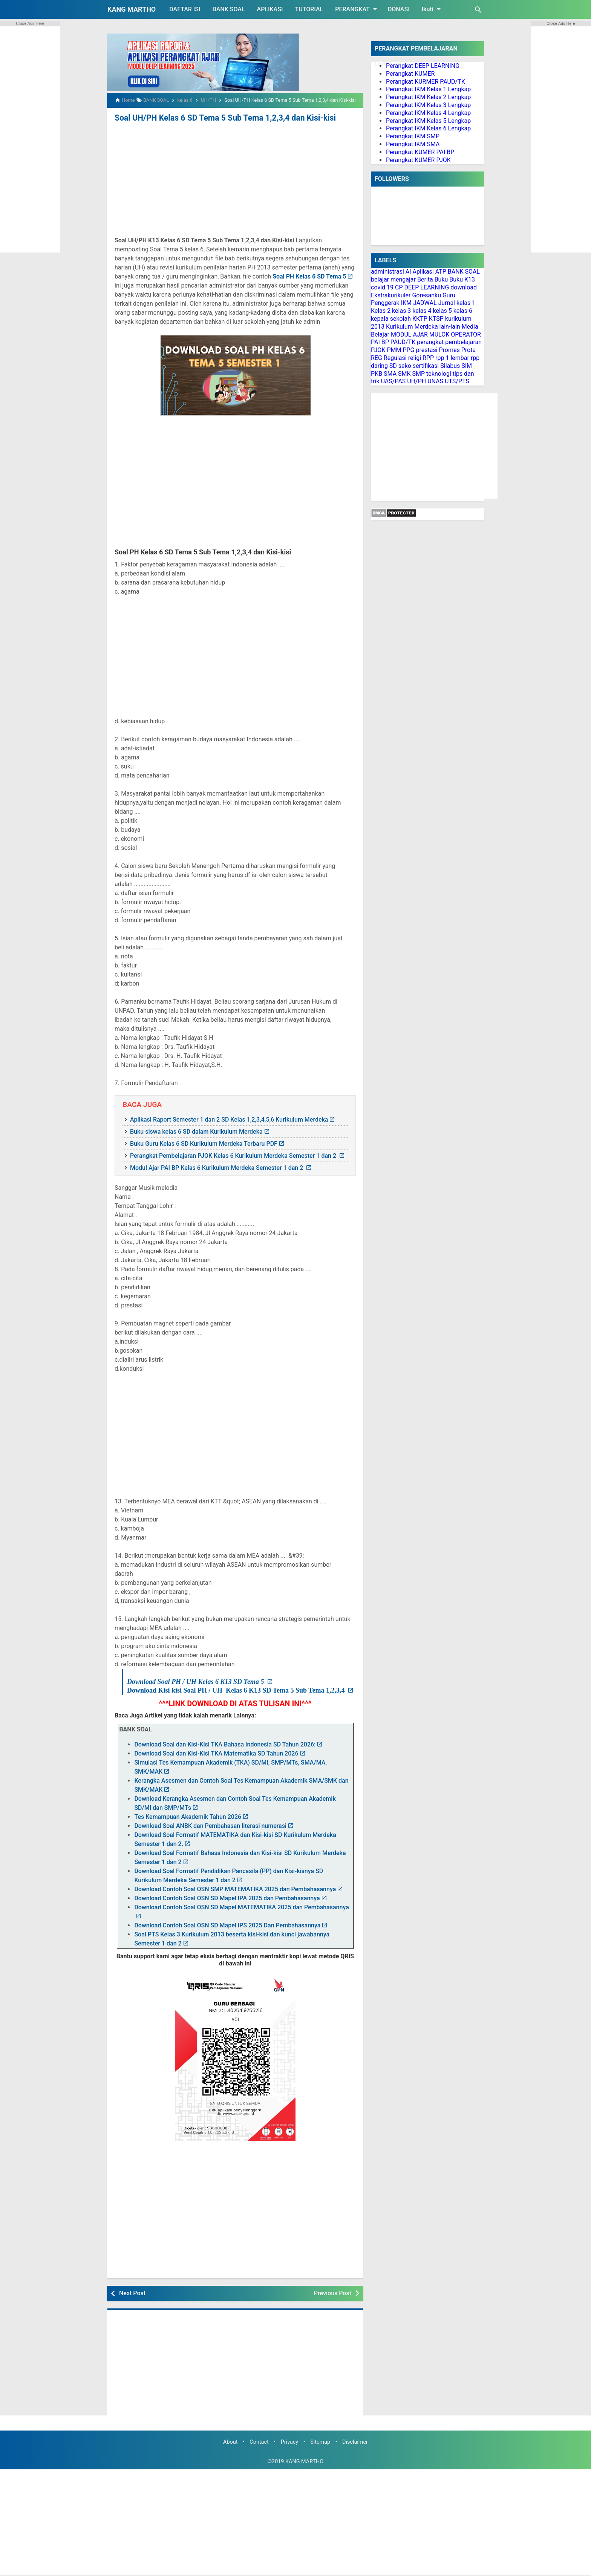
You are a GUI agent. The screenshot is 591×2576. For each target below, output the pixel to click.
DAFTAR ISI (184, 9)
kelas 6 (462, 310)
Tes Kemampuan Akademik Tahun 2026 (187, 1816)
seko (404, 365)
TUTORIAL (309, 9)
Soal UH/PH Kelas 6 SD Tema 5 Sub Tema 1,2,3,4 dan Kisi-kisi (219, 117)
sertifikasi (426, 365)
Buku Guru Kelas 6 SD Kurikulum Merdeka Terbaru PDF (203, 1142)
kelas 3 (401, 310)
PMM (394, 350)
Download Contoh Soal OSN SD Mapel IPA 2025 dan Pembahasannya (227, 1897)
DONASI (399, 9)
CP (399, 287)
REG (376, 357)
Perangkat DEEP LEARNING (422, 65)
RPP (428, 357)
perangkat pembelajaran (449, 342)
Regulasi (395, 357)
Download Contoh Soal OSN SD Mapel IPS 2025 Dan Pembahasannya (227, 1925)
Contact (259, 2441)
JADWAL (425, 302)
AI (408, 271)
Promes (449, 350)
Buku (441, 279)
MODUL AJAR (409, 334)
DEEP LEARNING (426, 287)
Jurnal (446, 302)
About (230, 2441)
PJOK (378, 350)
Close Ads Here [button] (30, 23)
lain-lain (449, 326)
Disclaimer (355, 2441)
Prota (468, 350)
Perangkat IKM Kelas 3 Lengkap (428, 105)
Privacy (290, 2441)
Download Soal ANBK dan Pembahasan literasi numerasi (210, 1825)
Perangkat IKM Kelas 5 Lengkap (428, 120)
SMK (404, 373)
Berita (425, 279)
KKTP (419, 318)
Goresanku (426, 295)
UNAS (435, 381)
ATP (440, 271)
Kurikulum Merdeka (412, 326)
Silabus (450, 365)
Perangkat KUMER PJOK (418, 160)
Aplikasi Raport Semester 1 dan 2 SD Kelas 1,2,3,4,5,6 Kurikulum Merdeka (229, 1118)
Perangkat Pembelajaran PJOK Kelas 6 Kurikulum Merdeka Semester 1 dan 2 (234, 1155)
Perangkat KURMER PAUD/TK (425, 81)
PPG (408, 350)
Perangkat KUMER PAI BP (420, 152)
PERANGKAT (357, 9)
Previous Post (332, 2292)
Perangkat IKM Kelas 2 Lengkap (428, 97)
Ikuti (432, 9)
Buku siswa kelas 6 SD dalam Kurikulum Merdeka (196, 1130)
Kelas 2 (380, 310)
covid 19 (382, 287)
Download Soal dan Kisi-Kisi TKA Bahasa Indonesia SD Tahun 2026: (224, 1744)
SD (393, 365)
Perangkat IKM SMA (413, 144)
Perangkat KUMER (410, 73)
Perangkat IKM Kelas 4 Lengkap (428, 112)
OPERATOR (466, 334)
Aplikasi (423, 271)
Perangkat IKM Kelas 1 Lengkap (428, 89)
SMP (418, 373)
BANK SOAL (229, 9)
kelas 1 (465, 302)
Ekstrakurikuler (390, 295)
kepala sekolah (391, 318)
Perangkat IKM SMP (412, 136)
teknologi (438, 373)
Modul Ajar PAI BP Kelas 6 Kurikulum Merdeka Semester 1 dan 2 (217, 1167)
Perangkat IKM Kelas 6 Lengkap (428, 128)
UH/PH (416, 381)
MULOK (439, 334)
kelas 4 (421, 310)
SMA (390, 373)
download (463, 287)
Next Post (132, 2292)
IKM (406, 302)
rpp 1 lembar (452, 357)
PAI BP (380, 342)
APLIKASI (270, 9)
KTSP (436, 318)
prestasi (426, 350)
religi (414, 357)
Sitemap (320, 2441)
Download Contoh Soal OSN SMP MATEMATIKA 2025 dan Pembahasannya (235, 1888)
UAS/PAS (393, 381)
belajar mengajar (393, 279)
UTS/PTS (457, 381)
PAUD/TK (402, 342)
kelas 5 (442, 310)
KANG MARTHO (131, 9)
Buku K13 (462, 279)
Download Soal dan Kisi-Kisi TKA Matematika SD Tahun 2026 (216, 1753)
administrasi (387, 271)
